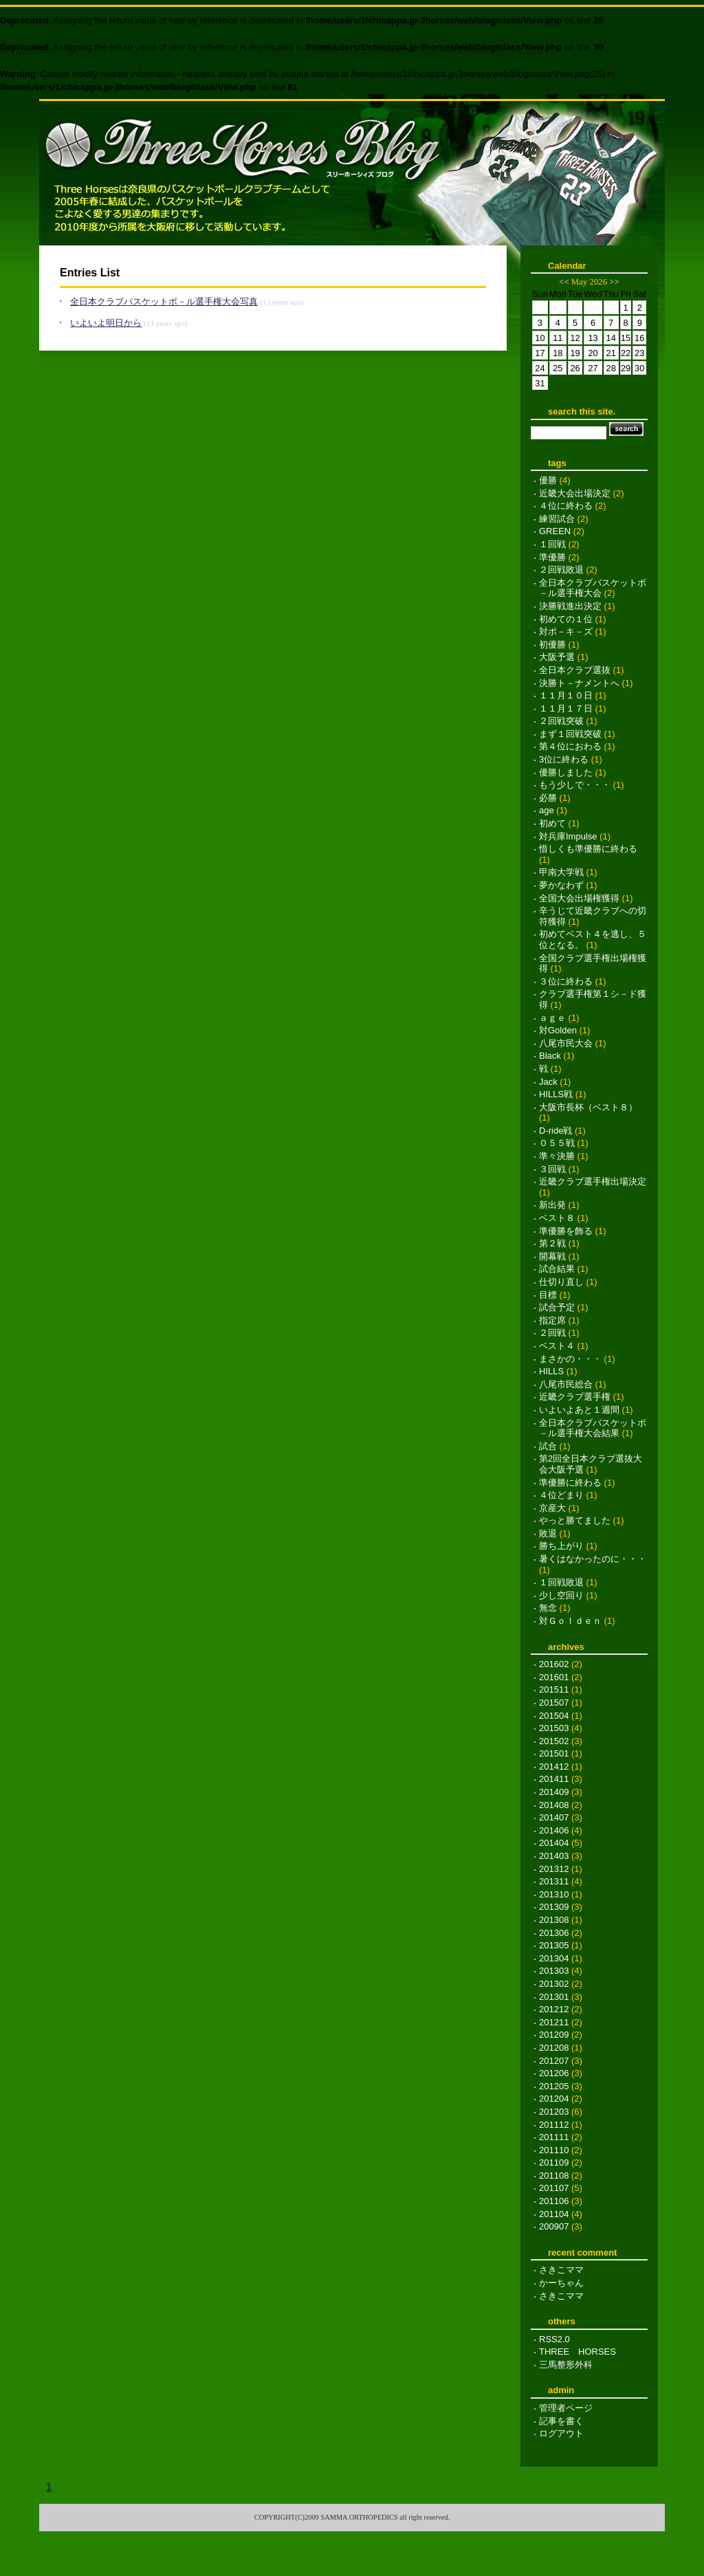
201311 (554, 1881)
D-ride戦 (555, 1130)
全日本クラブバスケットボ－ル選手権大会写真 (164, 301)
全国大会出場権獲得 (579, 898)
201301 (554, 1997)
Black (550, 1055)
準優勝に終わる (570, 1482)
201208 (554, 2048)
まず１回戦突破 (570, 734)
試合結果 (557, 1269)
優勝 (548, 480)
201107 (554, 2188)
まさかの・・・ (570, 1359)
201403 (554, 1856)
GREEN (555, 531)
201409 (554, 1792)
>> (614, 282)
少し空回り (561, 1595)
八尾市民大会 (566, 1043)
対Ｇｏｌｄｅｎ (570, 1621)
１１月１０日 (566, 695)
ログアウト (561, 2433)
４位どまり (561, 1495)
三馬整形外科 (566, 2364)
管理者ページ (566, 2408)
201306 (554, 1933)
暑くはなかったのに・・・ (592, 1559)
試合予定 (557, 1307)
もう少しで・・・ (574, 785)
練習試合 (557, 519)
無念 (548, 1608)
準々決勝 (557, 1156)
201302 (554, 1984)
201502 (554, 1741)
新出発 (552, 1205)
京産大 (552, 1508)
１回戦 (552, 544)
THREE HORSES (577, 2351)
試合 (548, 1446)
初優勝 (552, 644)
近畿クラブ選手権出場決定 (592, 1181)
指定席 (552, 1320)
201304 (554, 1958)
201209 (554, 2034)
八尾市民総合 (566, 1384)
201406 (554, 1830)
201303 (554, 1971)
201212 (554, 2009)
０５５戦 (557, 1143)
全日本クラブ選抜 (574, 670)
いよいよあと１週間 (579, 1410)
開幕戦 (552, 1256)
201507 (554, 1702)
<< (564, 282)
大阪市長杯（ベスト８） (588, 1107)
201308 (554, 1920)
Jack (548, 1082)
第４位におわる (570, 746)
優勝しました (566, 772)
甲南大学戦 (561, 872)
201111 (554, 2137)
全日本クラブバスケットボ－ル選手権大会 (592, 588)
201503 (554, 1728)
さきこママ (561, 2270)
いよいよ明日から (106, 323)
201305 (554, 1945)
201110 (554, 2150)
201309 (554, 1907)
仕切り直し (561, 1282)
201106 (554, 2201)
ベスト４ (557, 1346)
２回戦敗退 (561, 569)
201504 (554, 1715)
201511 (554, 1689)
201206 (554, 2073)
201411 (554, 1779)
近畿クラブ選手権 (574, 1396)
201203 (554, 2111)
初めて (552, 823)
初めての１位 (566, 619)
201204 (554, 2098)
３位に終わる (566, 981)
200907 (554, 2226)
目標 (548, 1295)
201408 (554, 1805)
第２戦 (552, 1243)
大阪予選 (557, 657)
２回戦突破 (561, 721)
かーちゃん (561, 2283)
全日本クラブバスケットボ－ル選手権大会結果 (592, 1428)
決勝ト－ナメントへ (579, 683)
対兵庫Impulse (568, 836)
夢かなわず (561, 885)
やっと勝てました (574, 1520)
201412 (554, 1766)
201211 (554, 2022)
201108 (554, 2175)
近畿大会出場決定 (574, 493)
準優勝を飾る (566, 1231)
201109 (554, 2162)
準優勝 (552, 557)
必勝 (548, 798)
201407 (554, 1817)
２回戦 (552, 1333)
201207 (554, 2061)
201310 (554, 1894)
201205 (554, 2086)
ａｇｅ (552, 1018)
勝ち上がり (561, 1546)
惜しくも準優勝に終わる (588, 849)
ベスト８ (557, 1218)
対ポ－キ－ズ (566, 631)
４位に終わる (566, 505)
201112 (554, 2125)
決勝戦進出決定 (570, 606)
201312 (554, 1869)
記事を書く (561, 2421)
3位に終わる (563, 759)
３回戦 (552, 1169)
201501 (554, 1753)
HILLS (551, 1371)
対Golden (558, 1030)
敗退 (548, 1533)
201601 (554, 1677)
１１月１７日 (566, 708)
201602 (554, 1664)
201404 (554, 1843)
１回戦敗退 (561, 1582)
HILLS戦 (556, 1094)
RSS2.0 (554, 2339)
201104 (554, 2214)
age (546, 810)
